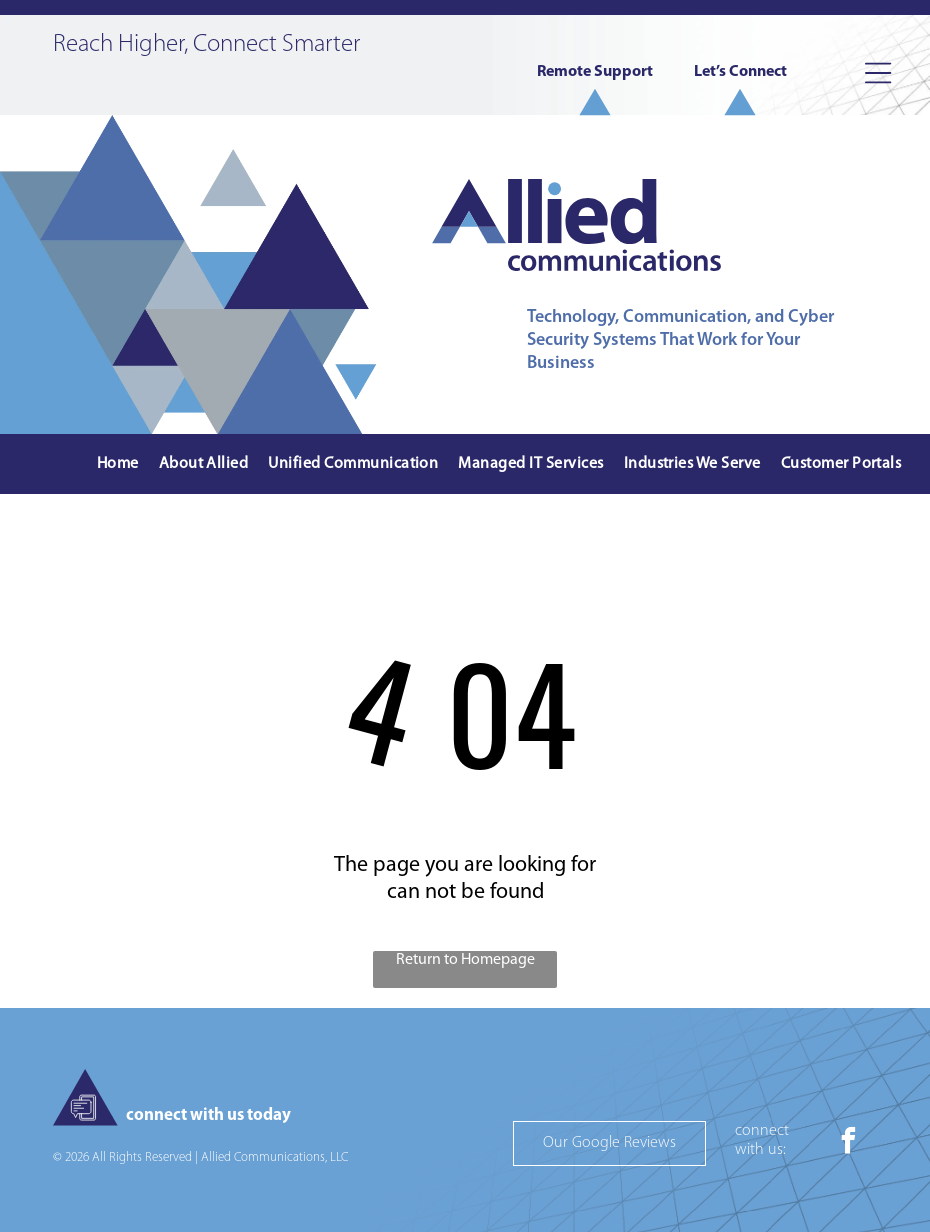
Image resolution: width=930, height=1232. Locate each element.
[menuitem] (118, 464)
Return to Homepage (465, 960)
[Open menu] (878, 73)
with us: (760, 1150)
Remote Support (595, 72)
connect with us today (208, 1115)
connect (762, 1131)
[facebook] (848, 1143)
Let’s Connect (740, 72)
